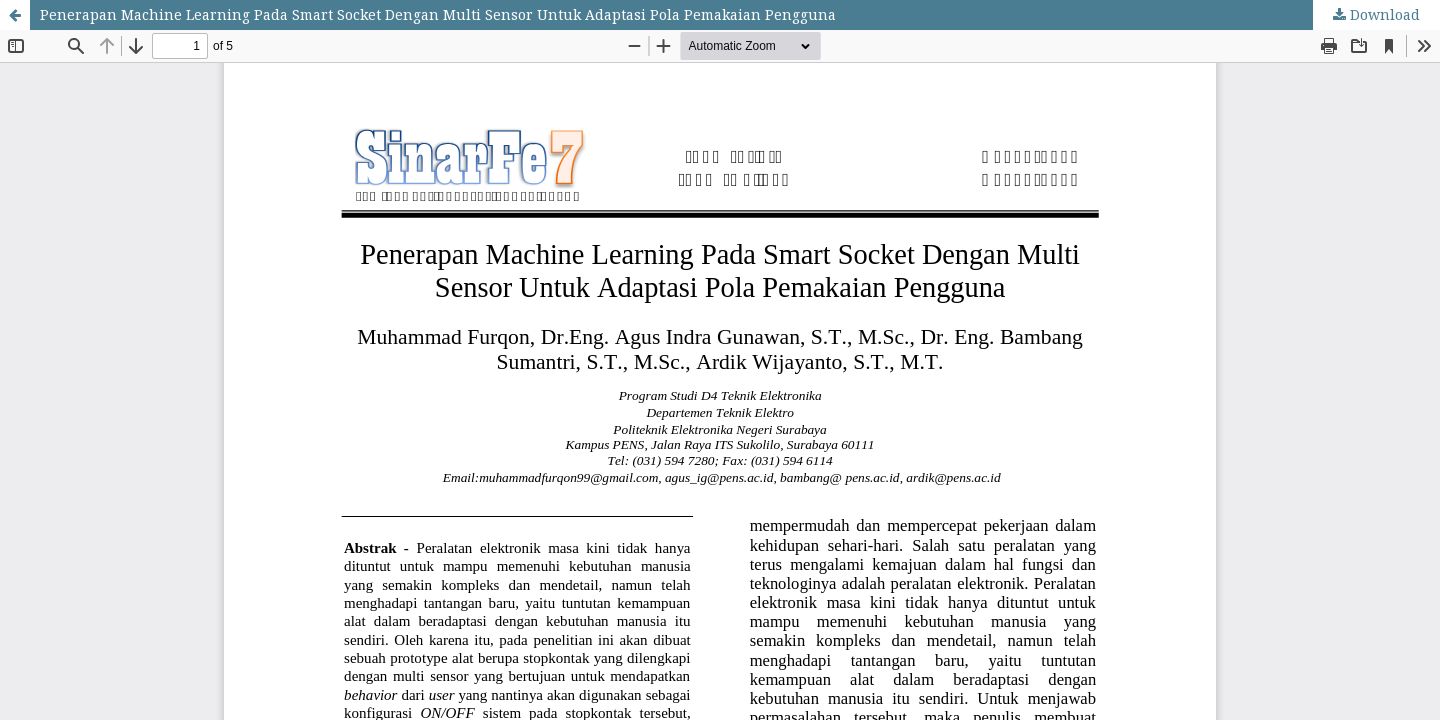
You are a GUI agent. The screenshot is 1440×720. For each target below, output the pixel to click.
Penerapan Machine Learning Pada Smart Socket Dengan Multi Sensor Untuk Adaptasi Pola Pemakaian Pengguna (438, 14)
